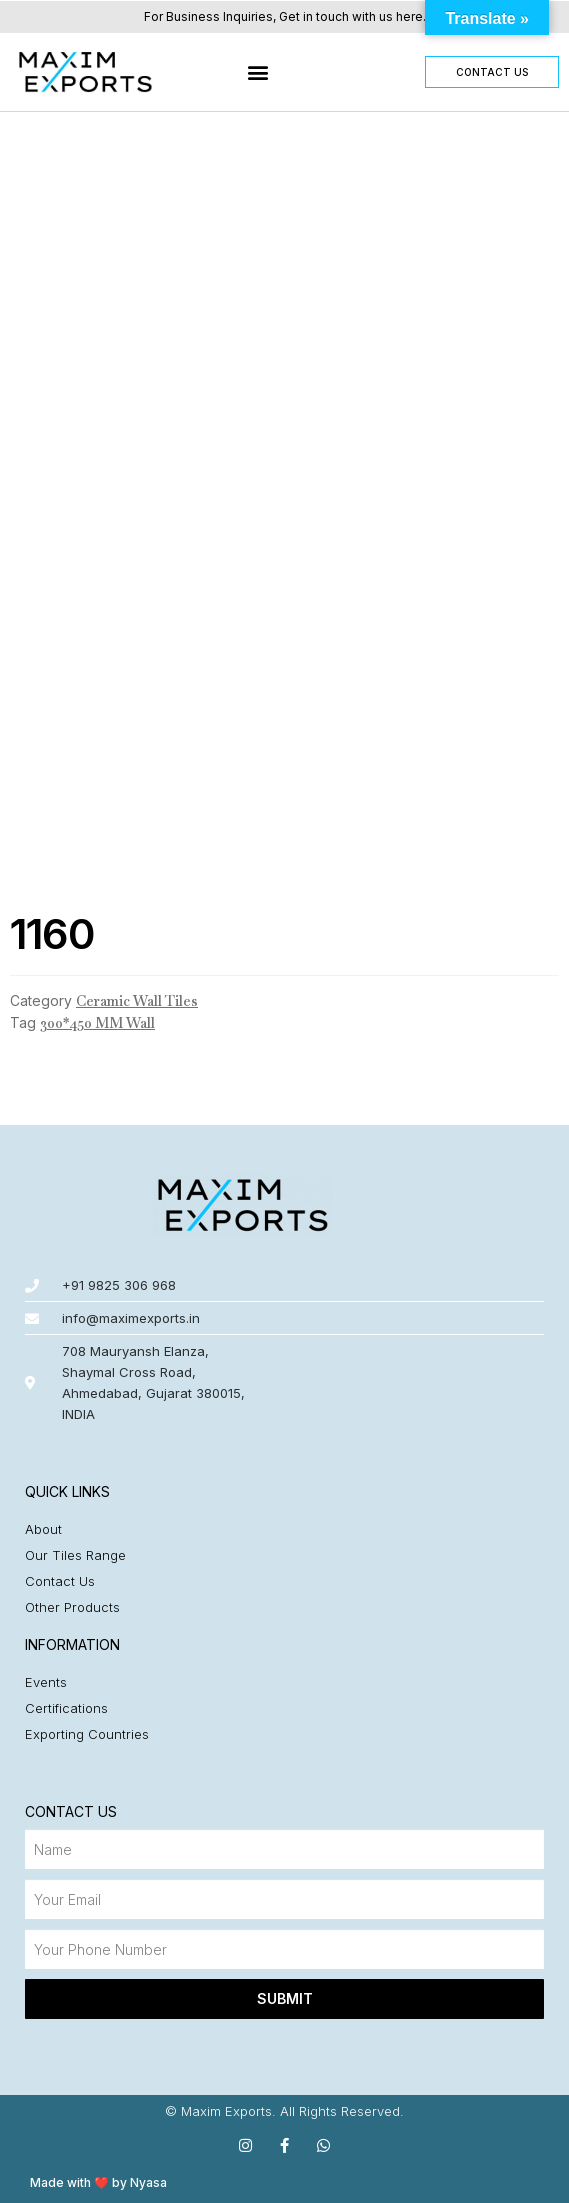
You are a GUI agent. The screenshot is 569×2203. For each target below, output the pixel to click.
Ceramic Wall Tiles (137, 1001)
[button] (257, 71)
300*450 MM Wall (97, 1023)
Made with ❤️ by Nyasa (98, 2182)
